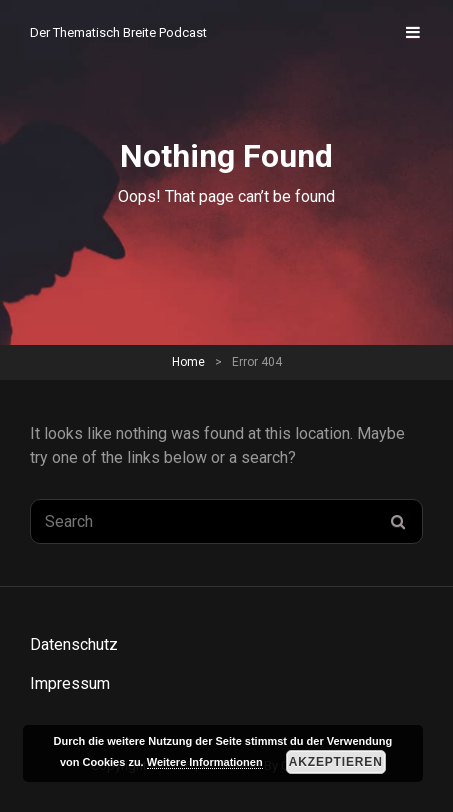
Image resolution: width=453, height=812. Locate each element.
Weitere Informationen (205, 762)
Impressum (70, 683)
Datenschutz (74, 644)
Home (188, 362)
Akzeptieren (336, 762)
